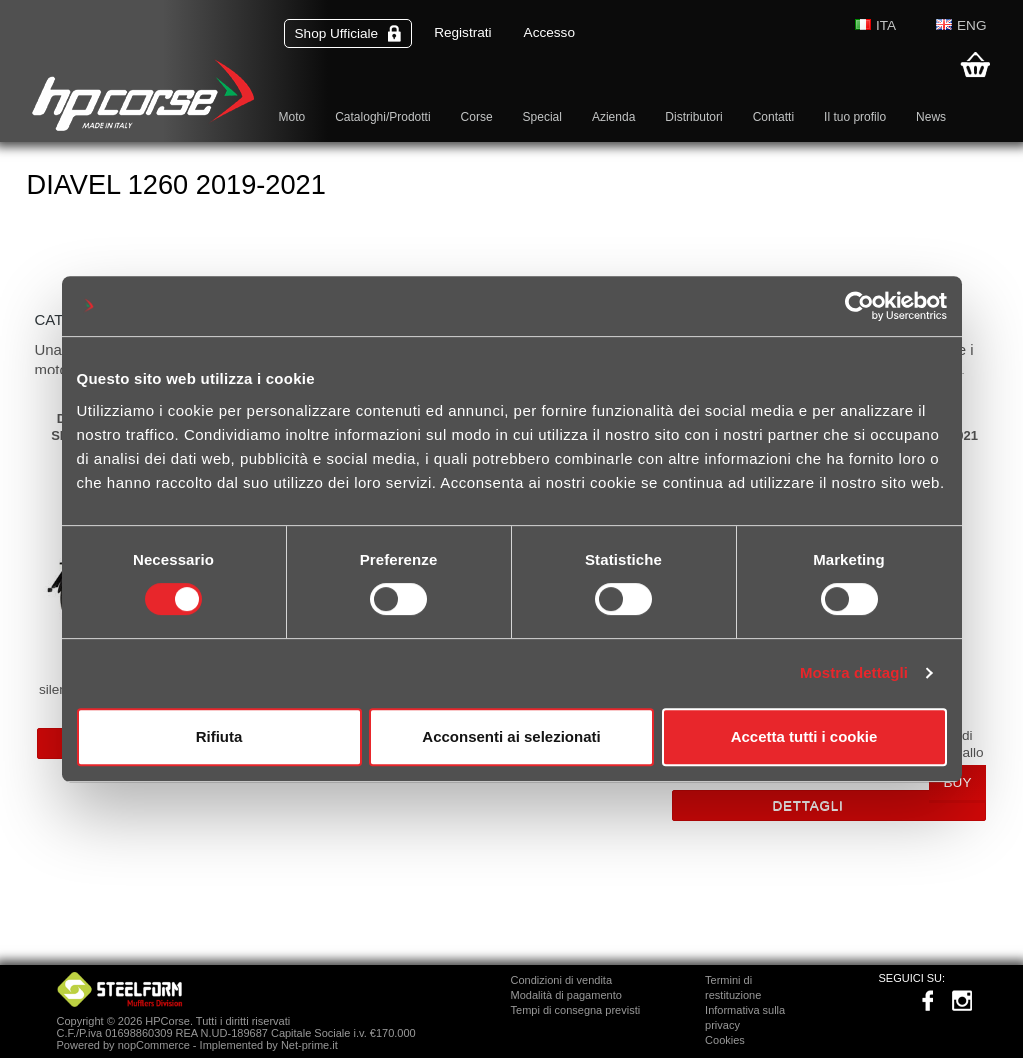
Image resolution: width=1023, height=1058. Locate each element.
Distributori (693, 117)
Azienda (613, 117)
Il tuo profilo (855, 117)
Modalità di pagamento (566, 995)
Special (542, 117)
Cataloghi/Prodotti (382, 117)
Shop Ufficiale (348, 33)
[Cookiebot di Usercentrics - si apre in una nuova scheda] (859, 306)
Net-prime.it (309, 1045)
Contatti (773, 117)
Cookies (725, 1040)
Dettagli (808, 805)
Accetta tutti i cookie (804, 736)
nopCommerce (154, 1045)
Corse (477, 117)
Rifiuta (219, 736)
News (931, 117)
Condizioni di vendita (562, 980)
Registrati (462, 32)
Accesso (549, 32)
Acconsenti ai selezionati (511, 736)
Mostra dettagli (854, 672)
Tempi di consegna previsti (576, 1010)
